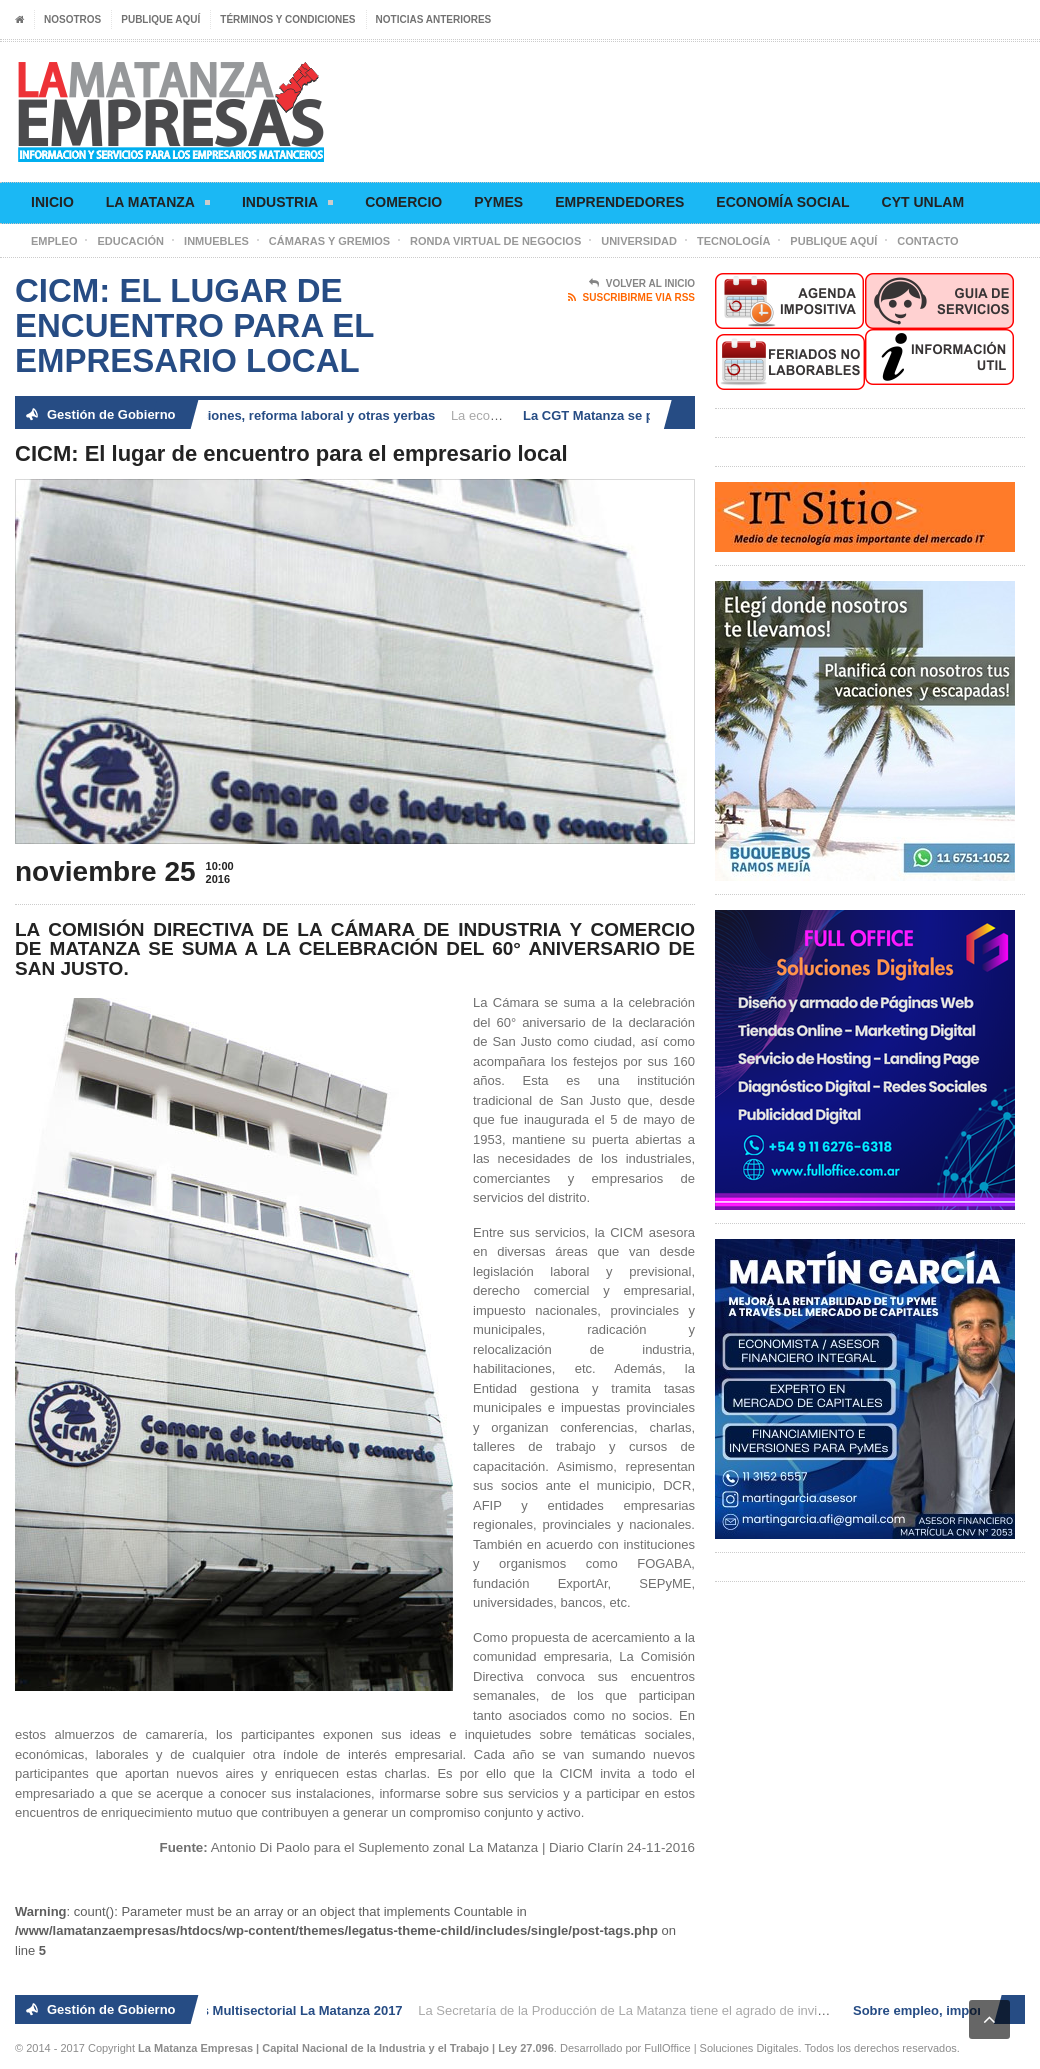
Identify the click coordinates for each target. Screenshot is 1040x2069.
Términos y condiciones (287, 19)
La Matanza (158, 205)
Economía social (782, 202)
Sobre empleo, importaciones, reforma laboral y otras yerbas (252, 415)
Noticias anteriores (434, 19)
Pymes (498, 202)
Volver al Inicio (642, 284)
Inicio (52, 202)
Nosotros (72, 19)
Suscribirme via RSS (631, 298)
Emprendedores (619, 202)
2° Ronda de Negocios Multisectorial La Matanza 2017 (241, 2010)
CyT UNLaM (923, 202)
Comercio (403, 202)
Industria (287, 205)
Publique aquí (160, 19)
